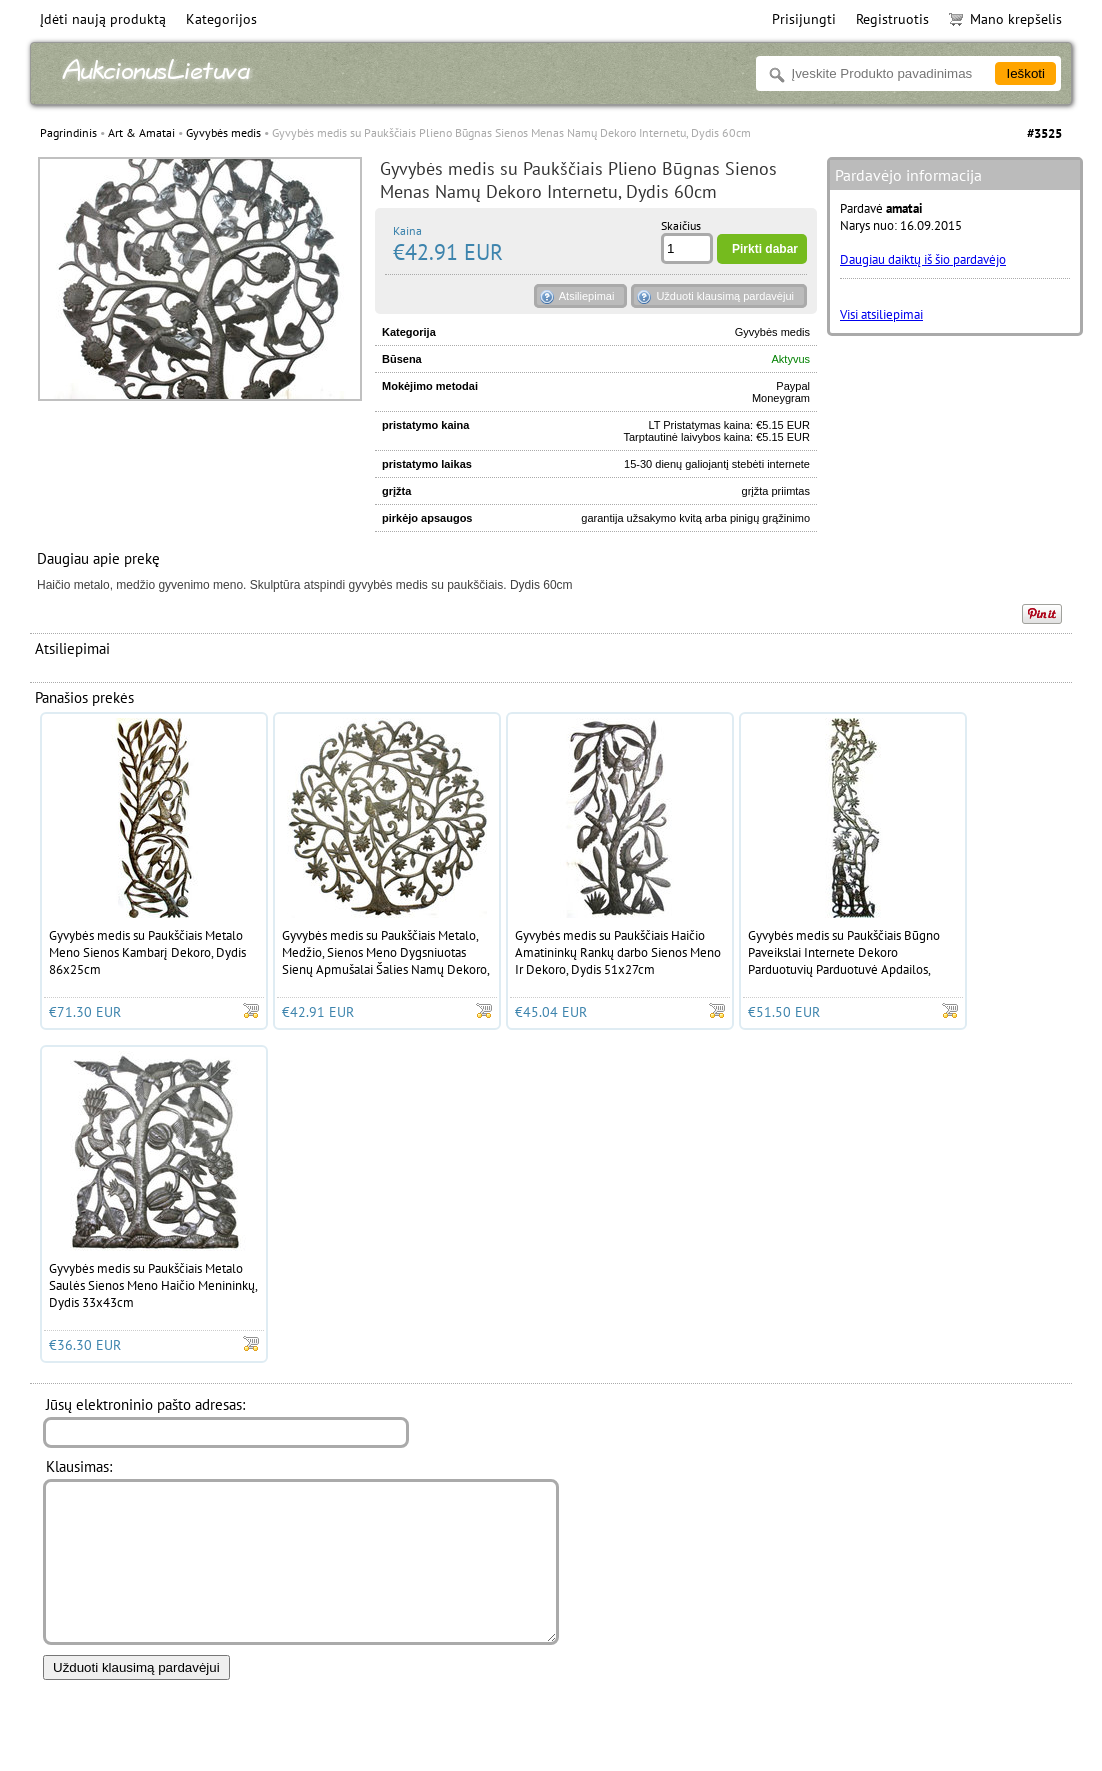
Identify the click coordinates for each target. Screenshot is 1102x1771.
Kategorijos (221, 19)
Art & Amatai (141, 132)
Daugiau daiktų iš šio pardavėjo (923, 259)
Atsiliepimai (587, 296)
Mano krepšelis (1005, 19)
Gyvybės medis (223, 132)
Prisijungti (804, 19)
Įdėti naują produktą (103, 19)
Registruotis (892, 19)
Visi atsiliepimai (881, 314)
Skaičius (681, 225)
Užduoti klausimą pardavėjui (725, 296)
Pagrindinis (68, 132)
